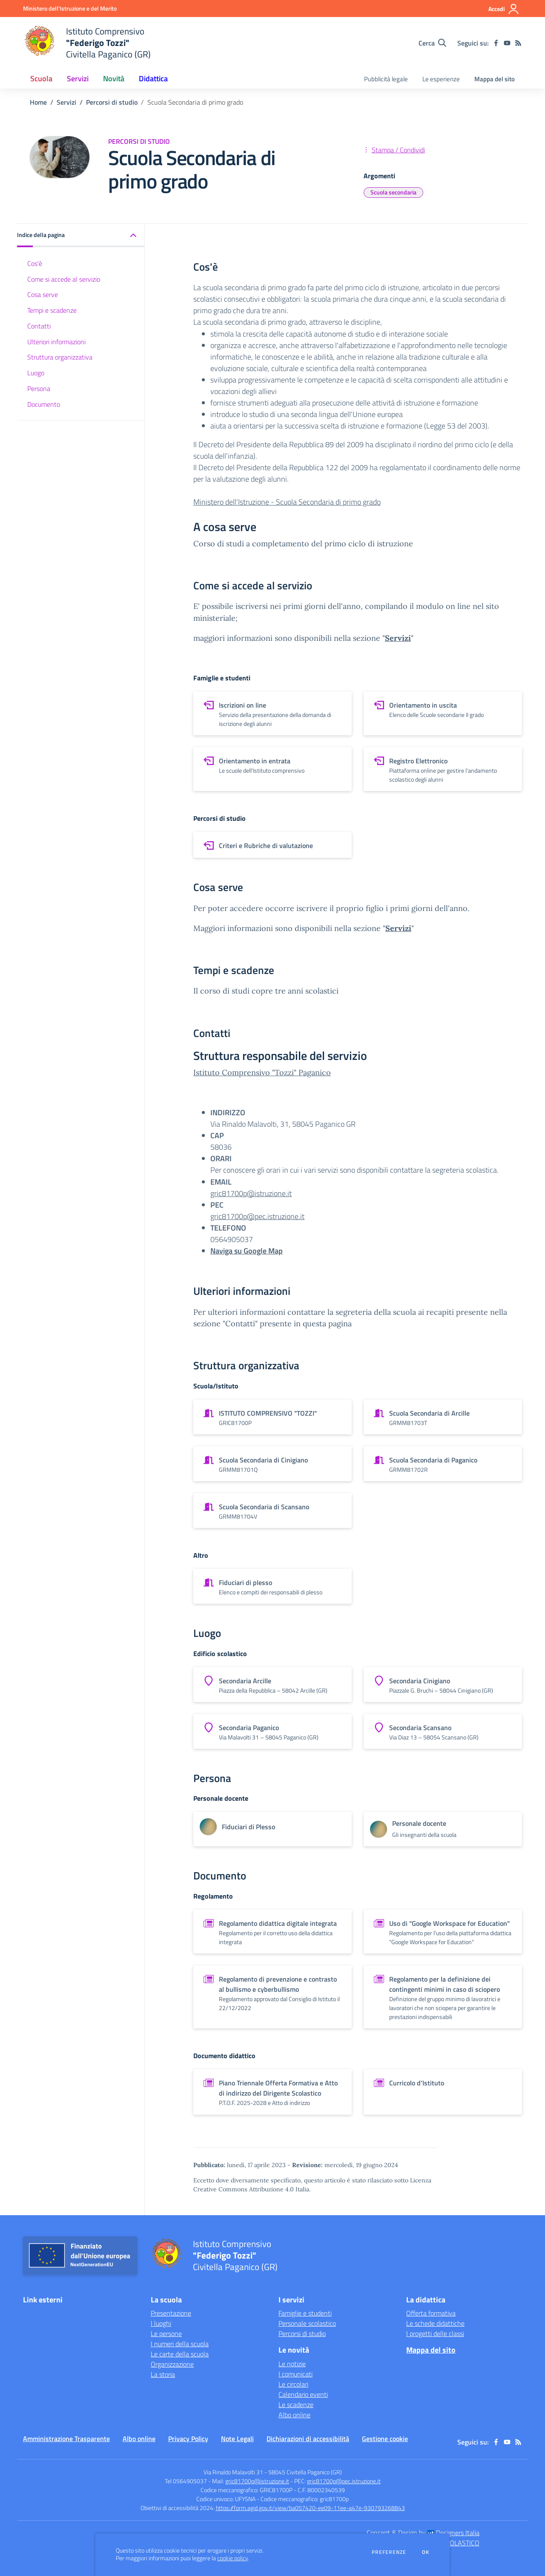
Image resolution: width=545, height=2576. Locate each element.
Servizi (66, 102)
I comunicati (295, 2374)
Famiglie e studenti (305, 2313)
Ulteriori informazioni (56, 342)
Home (38, 102)
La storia (163, 2374)
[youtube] (507, 43)
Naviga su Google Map (246, 1251)
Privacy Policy (188, 2438)
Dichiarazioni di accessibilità (308, 2438)
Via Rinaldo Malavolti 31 (233, 2471)
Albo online (294, 2415)
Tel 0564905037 (186, 2480)
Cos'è (34, 263)
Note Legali (237, 2438)
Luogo (35, 373)
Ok (426, 2552)
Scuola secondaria (393, 192)
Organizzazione (172, 2364)
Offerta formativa (431, 2313)
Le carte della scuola (180, 2354)
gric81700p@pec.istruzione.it (257, 1216)
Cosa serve (42, 294)
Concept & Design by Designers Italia (423, 2532)
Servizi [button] (78, 78)
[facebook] (496, 43)
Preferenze (389, 2552)
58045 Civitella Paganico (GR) (305, 2471)
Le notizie (292, 2364)
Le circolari (293, 2384)
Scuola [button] (41, 78)
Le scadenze (295, 2404)
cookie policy (232, 2558)
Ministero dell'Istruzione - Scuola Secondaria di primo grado (287, 502)
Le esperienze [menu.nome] (441, 79)
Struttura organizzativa (59, 357)
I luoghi (161, 2323)
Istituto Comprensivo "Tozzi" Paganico (262, 1072)
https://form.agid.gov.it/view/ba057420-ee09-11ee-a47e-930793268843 (310, 2507)
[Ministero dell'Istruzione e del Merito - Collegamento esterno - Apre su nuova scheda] (70, 8)
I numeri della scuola (180, 2344)
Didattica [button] (153, 78)
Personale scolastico (307, 2323)
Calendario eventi (303, 2394)
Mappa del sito (494, 79)
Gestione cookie (385, 2438)
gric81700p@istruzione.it (251, 1193)
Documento (43, 404)
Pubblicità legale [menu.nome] (386, 79)
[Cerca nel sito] (432, 43)
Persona (38, 388)
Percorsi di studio (112, 102)
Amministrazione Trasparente (66, 2438)
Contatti (39, 326)
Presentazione (171, 2313)
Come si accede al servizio (63, 279)
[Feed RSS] (518, 43)
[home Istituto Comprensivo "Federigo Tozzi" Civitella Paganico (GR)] (87, 43)
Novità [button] (113, 78)
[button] (81, 235)
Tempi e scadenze (52, 310)
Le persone (166, 2333)
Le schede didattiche (435, 2323)
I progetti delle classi (435, 2333)
